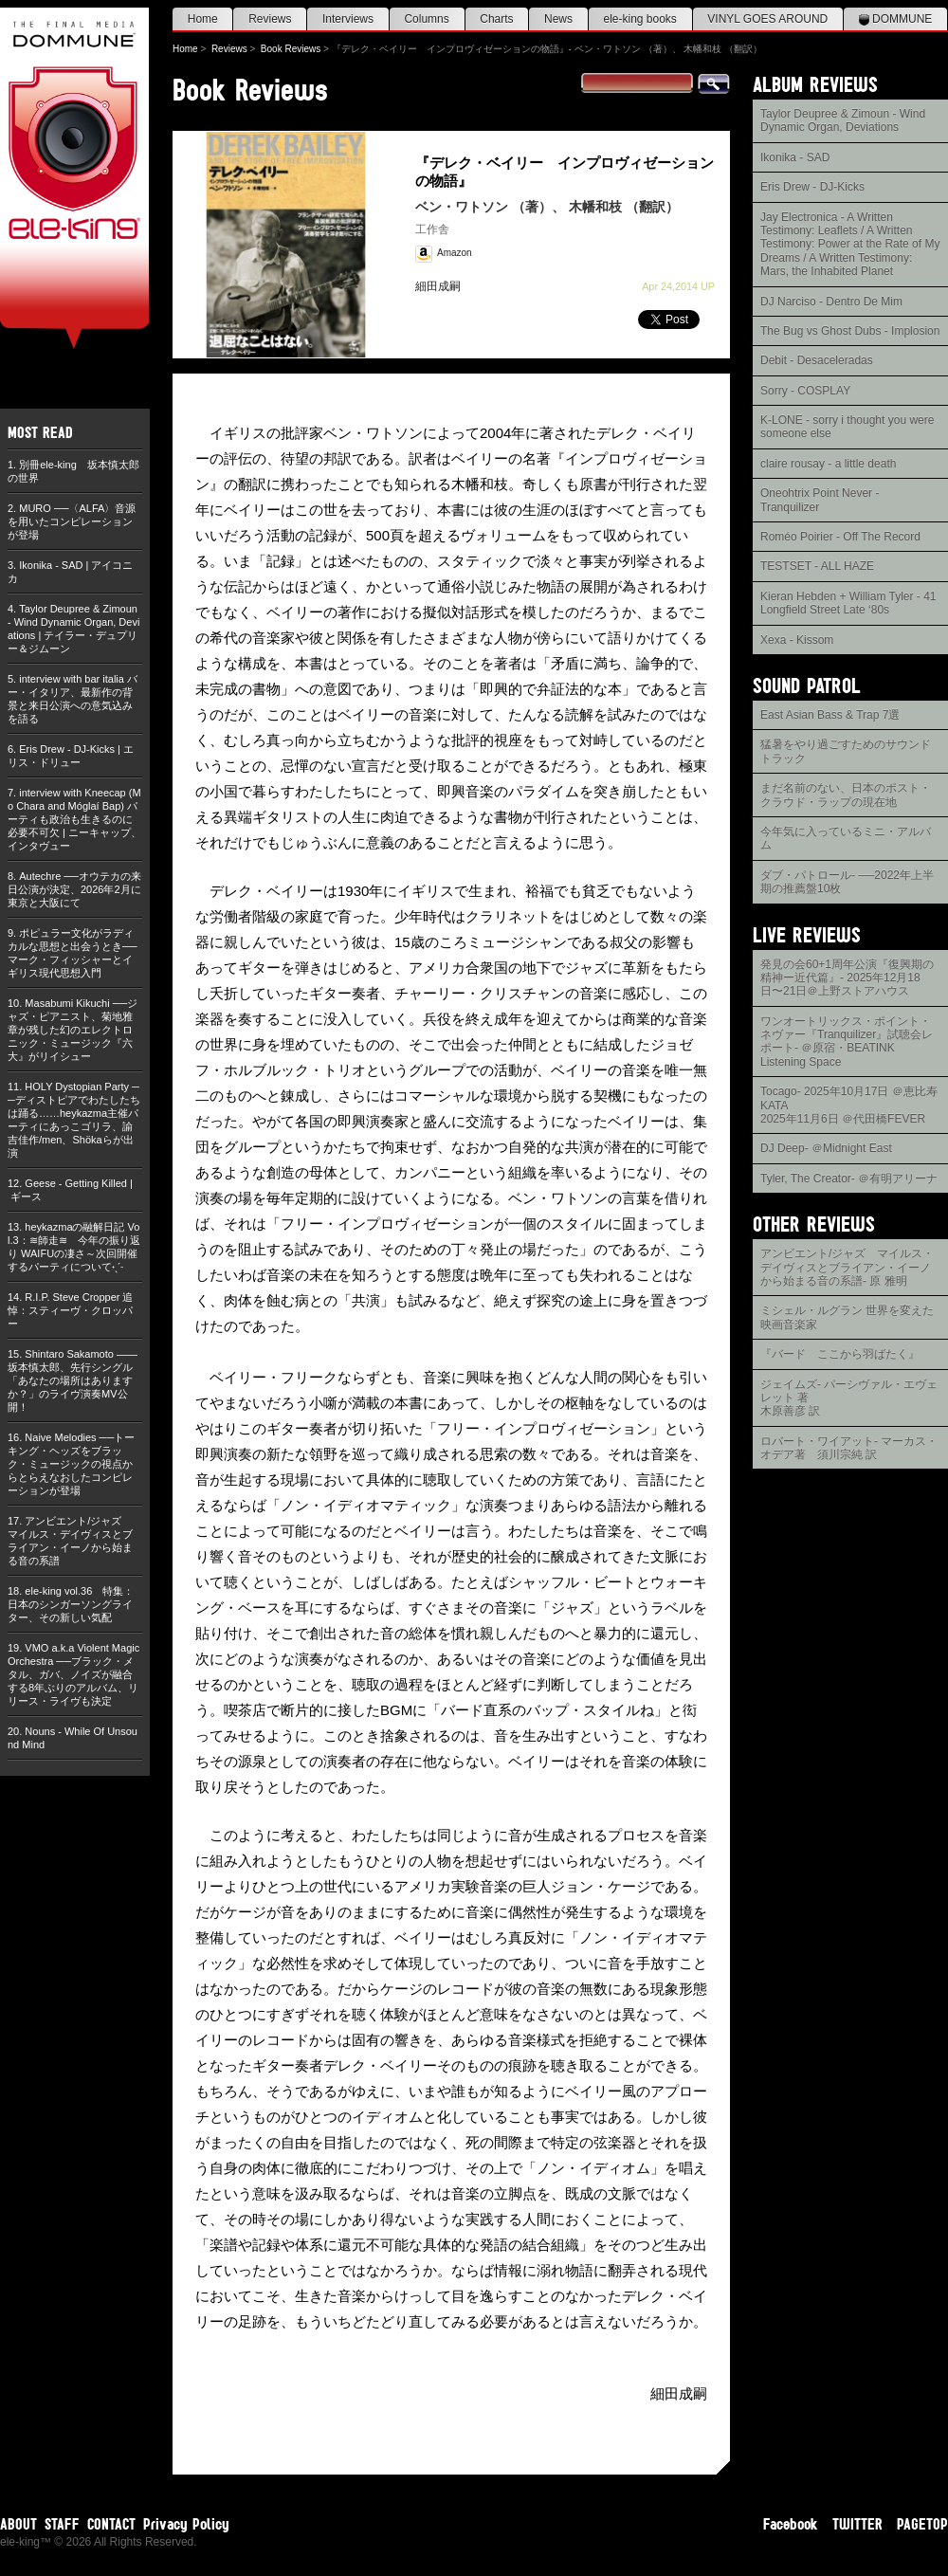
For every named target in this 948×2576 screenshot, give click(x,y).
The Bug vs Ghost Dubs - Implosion (849, 331)
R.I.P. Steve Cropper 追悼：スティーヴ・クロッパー (70, 1310)
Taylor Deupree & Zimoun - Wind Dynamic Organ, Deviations (842, 120)
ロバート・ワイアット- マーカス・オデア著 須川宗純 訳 (849, 1447)
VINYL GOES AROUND (767, 19)
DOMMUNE (896, 19)
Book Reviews (290, 49)
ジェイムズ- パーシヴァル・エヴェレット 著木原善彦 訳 (849, 1398)
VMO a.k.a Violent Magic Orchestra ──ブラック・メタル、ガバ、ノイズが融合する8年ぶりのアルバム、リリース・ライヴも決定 (73, 1674)
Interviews (348, 19)
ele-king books (639, 19)
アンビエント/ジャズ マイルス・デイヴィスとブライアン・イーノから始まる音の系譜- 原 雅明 (847, 1267)
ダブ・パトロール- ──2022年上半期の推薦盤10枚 (847, 881)
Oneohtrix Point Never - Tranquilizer (819, 499)
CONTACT (111, 2523)
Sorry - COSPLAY (805, 390)
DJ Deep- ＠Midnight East (826, 1148)
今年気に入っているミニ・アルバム (845, 838)
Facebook (790, 2523)
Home (203, 19)
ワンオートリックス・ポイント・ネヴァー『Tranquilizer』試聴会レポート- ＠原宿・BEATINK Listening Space (846, 1041)
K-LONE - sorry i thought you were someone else (847, 426)
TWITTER (857, 2523)
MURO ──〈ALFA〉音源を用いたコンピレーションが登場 (72, 521)
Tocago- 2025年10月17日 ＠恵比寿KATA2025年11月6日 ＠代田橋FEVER (849, 1105)
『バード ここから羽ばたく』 (840, 1354)
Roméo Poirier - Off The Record (840, 536)
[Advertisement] (850, 1773)
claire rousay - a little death (828, 463)
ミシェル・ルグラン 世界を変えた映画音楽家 (847, 1317)
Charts (496, 19)
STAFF (62, 2523)
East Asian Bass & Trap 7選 (830, 715)
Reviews (269, 19)
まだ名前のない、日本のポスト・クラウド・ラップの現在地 (845, 794)
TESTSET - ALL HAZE (817, 566)
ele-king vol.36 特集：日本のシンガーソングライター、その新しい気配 (71, 1604)
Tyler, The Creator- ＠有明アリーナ (849, 1178)
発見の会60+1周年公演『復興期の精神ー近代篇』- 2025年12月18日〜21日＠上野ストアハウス (847, 978)
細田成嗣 (438, 286)
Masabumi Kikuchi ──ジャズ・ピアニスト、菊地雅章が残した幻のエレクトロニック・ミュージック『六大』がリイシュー (72, 1029)
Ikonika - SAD (795, 157)
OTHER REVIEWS (814, 1223)
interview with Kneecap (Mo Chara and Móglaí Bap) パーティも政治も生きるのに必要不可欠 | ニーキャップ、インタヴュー (74, 819)
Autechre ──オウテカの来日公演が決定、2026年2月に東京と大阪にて (74, 889)
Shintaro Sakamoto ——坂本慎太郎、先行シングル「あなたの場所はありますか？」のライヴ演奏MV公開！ (72, 1380)
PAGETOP (922, 2523)
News (558, 19)
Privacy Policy (186, 2523)
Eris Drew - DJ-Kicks (812, 186)
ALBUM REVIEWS (815, 84)
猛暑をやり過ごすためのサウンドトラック (845, 751)
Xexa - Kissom (796, 640)
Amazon (454, 252)
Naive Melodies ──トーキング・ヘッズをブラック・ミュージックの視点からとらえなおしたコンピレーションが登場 (71, 1464)
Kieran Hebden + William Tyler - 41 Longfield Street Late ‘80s (848, 603)
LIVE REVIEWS (807, 934)
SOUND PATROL (807, 685)
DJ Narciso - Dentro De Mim (831, 301)
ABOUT (18, 2523)
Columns (426, 19)
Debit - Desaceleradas (816, 360)
